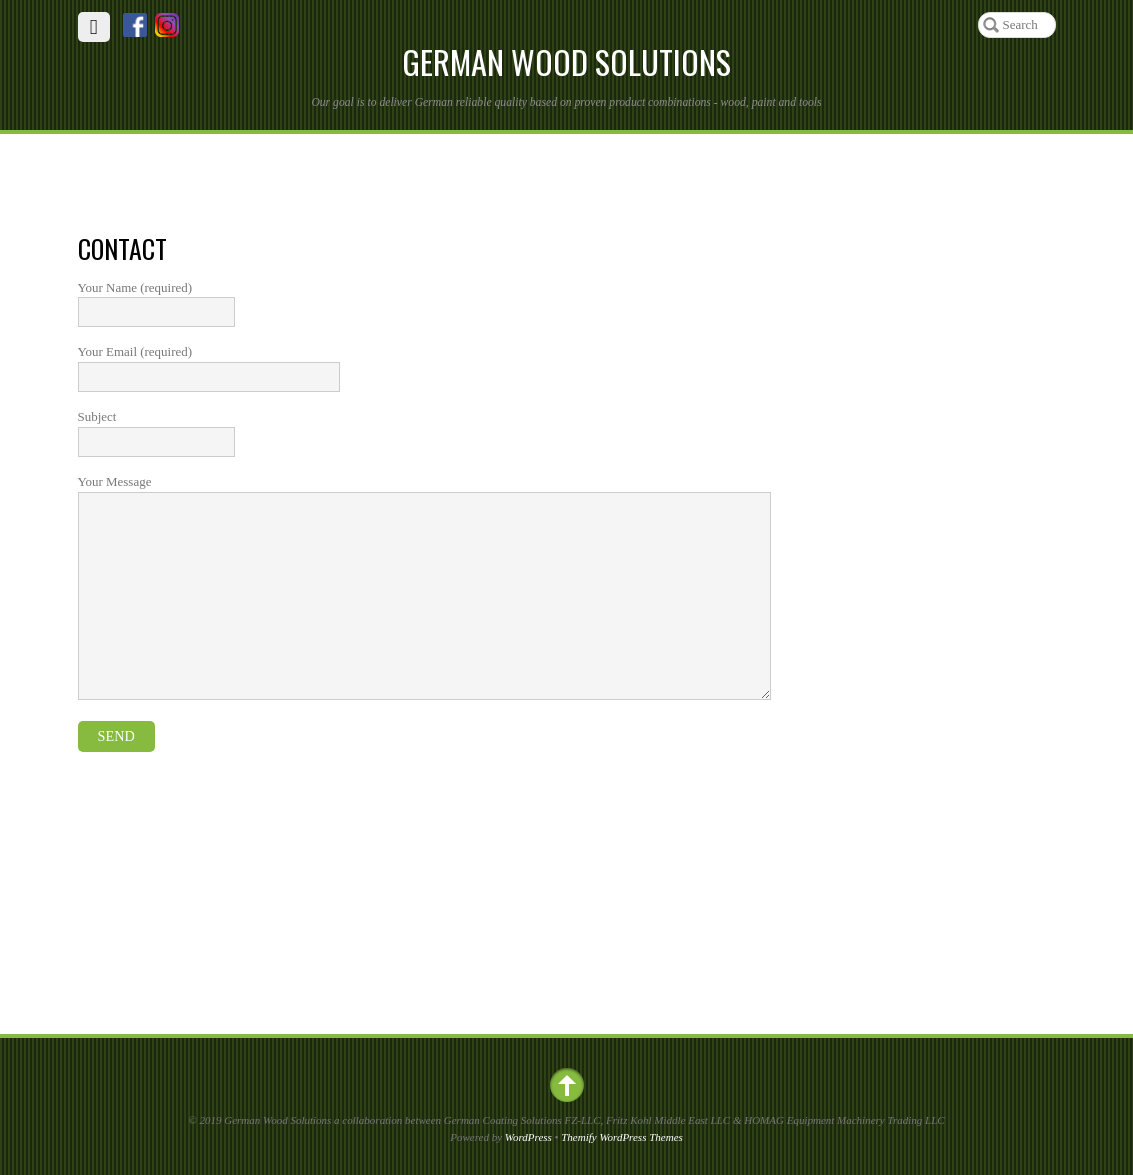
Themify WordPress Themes (622, 1137)
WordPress (528, 1137)
